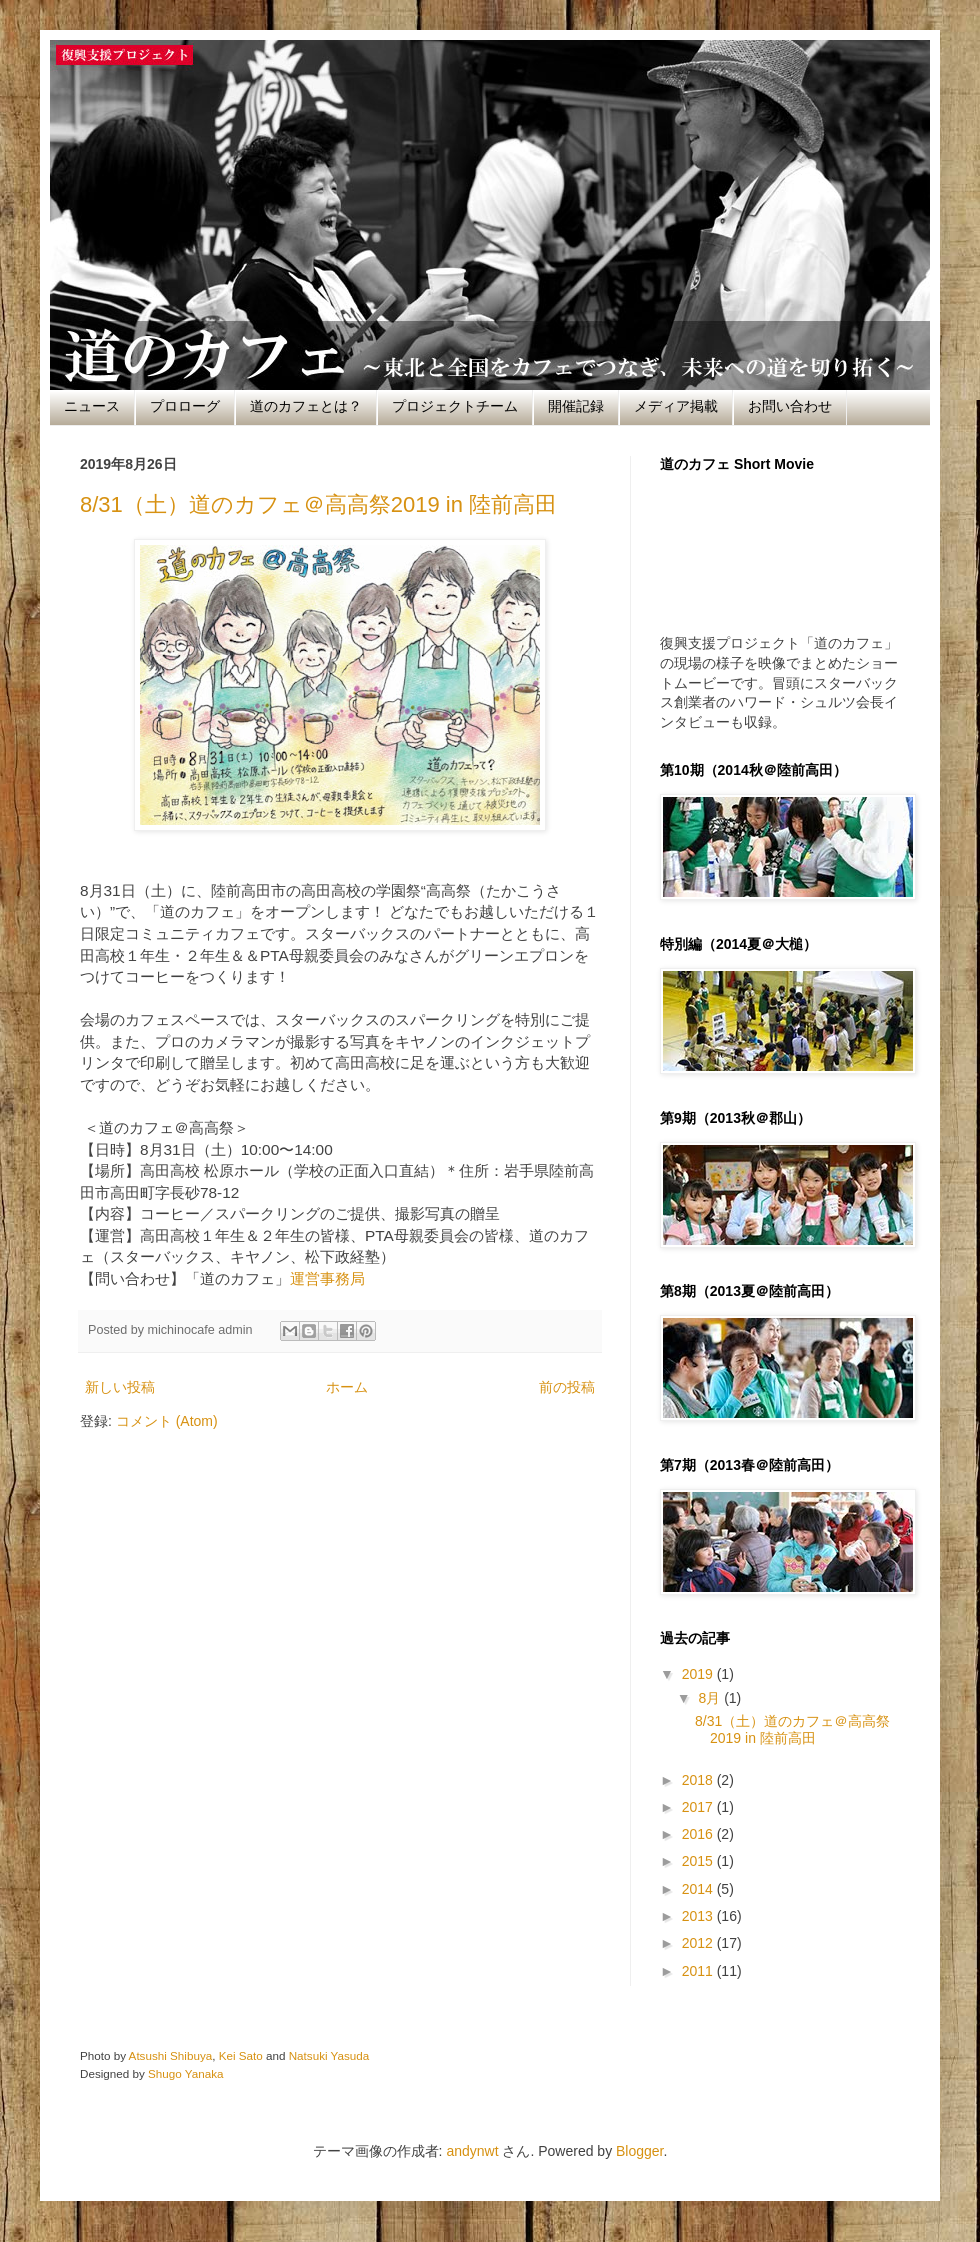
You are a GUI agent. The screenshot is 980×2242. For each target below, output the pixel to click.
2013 (699, 1916)
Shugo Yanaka (185, 2073)
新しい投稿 (120, 1387)
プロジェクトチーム (455, 406)
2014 (699, 1889)
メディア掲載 (676, 406)
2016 (699, 1834)
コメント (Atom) (167, 1421)
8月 (711, 1698)
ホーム (347, 1387)
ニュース (92, 406)
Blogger (639, 2151)
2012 (699, 1943)
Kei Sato (241, 2055)
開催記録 (576, 406)
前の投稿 (567, 1387)
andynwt (472, 2151)
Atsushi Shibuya (171, 2055)
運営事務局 (327, 1278)
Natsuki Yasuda (329, 2055)
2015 (699, 1861)
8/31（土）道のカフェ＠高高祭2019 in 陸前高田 (318, 504)
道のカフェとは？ (306, 406)
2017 (699, 1807)
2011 (699, 1971)
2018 (699, 1780)
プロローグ (185, 406)
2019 (699, 1674)
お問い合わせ (790, 406)
